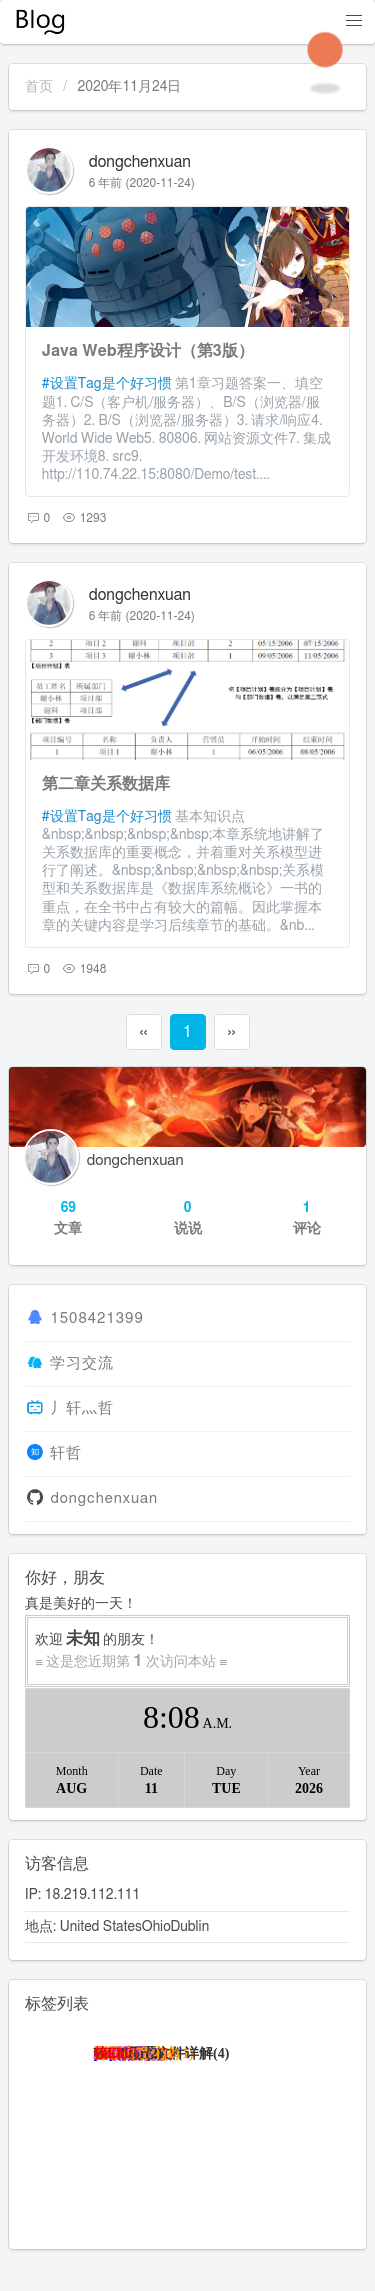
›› (231, 1032)
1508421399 (96, 1318)
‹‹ (143, 1032)
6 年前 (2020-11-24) (142, 183)
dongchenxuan (140, 162)
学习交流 (82, 1363)
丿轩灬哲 (82, 1408)
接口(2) (116, 2053)
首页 (39, 87)
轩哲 (66, 1453)
